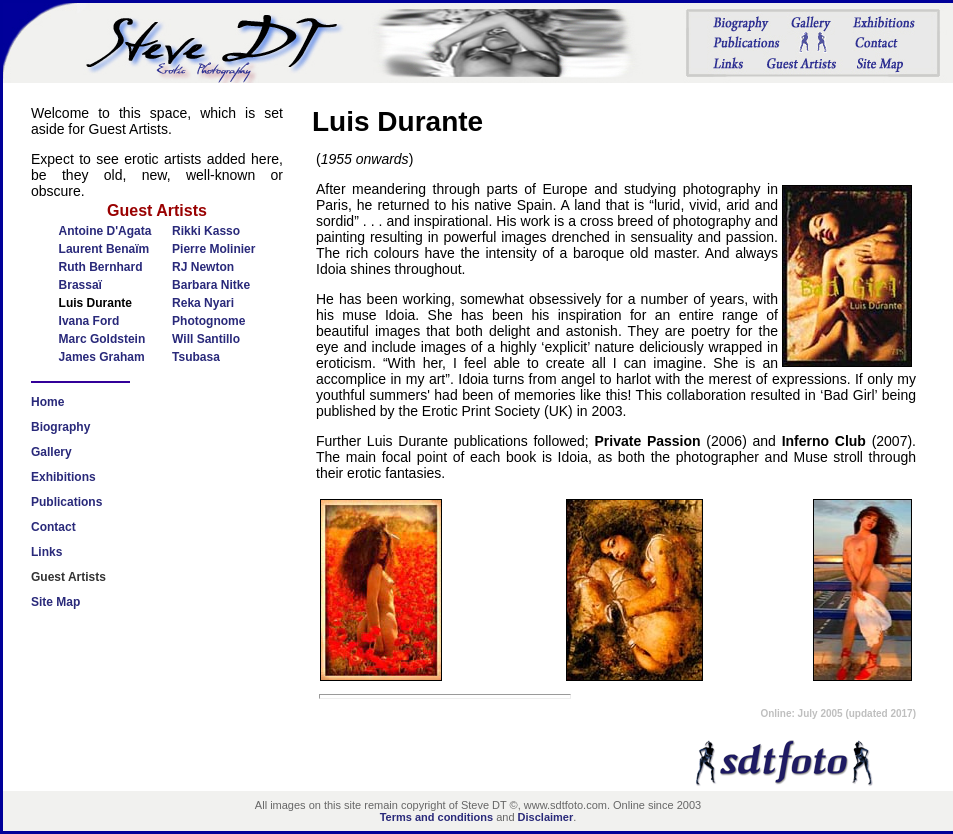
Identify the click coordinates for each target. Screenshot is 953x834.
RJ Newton (203, 267)
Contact (53, 527)
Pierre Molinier (213, 249)
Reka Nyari (203, 303)
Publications (66, 502)
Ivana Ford (89, 321)
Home (47, 402)
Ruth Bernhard (101, 267)
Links (46, 552)
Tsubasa (196, 357)
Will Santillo (206, 339)
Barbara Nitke (211, 285)
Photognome (208, 321)
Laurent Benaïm (104, 249)
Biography (60, 427)
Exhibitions (63, 477)
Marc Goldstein (102, 339)
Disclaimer (546, 817)
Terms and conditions (436, 817)
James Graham (102, 357)
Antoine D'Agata (105, 231)
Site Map (55, 602)
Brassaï (80, 285)
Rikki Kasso (206, 231)
